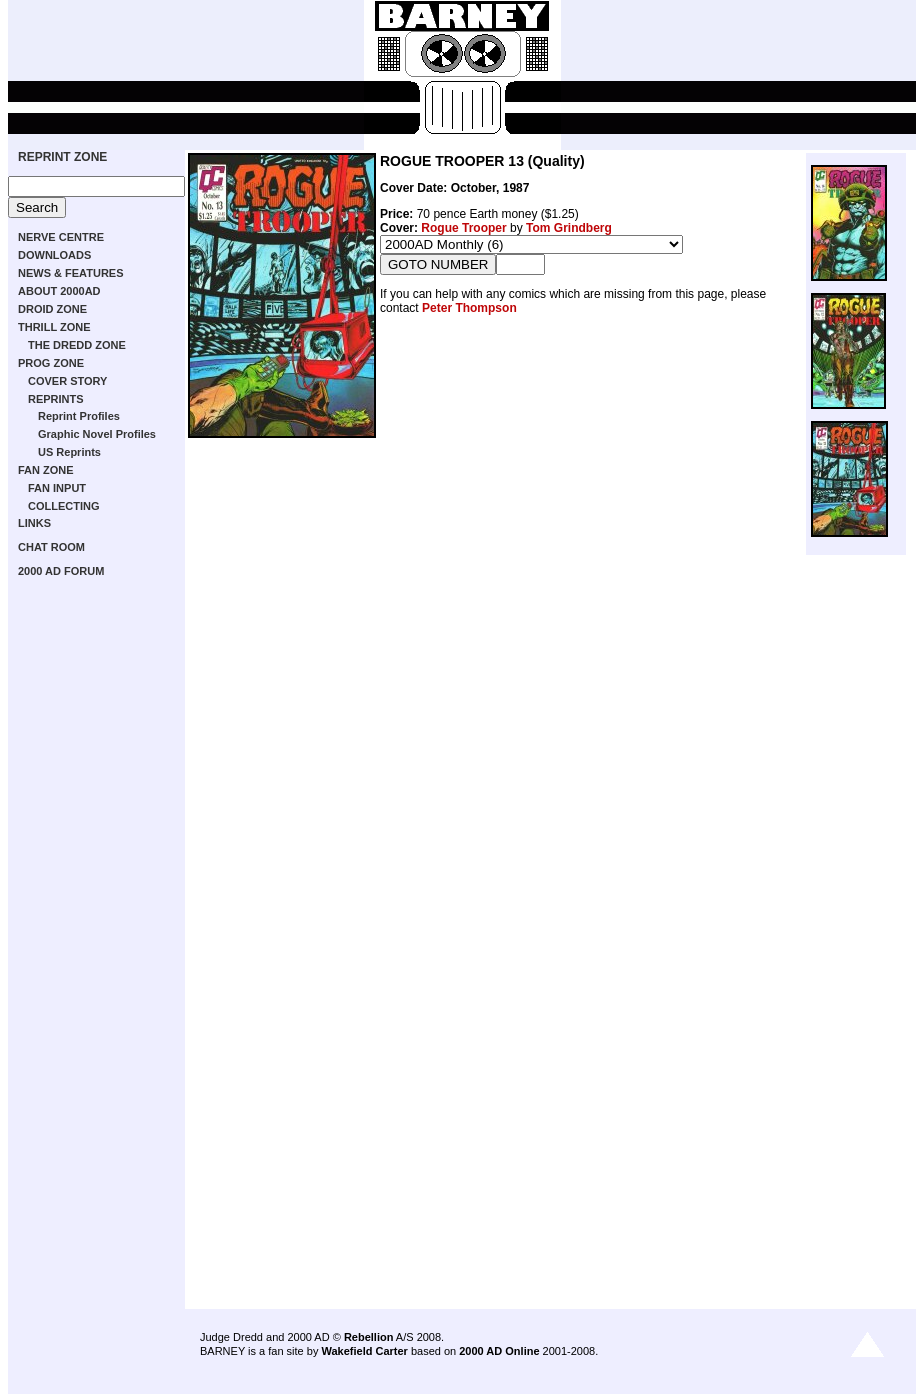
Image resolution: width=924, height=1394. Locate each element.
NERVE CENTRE (61, 237)
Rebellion (369, 1337)
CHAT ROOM (51, 547)
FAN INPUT (57, 488)
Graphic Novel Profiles (97, 434)
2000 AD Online (499, 1351)
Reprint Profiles (79, 416)
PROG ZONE (51, 363)
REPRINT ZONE (62, 157)
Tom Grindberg (569, 228)
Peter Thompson (469, 308)
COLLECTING (64, 506)
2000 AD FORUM (61, 571)
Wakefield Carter (364, 1351)
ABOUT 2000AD (59, 291)
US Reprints (69, 452)
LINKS (34, 523)
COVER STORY (67, 381)
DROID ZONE (52, 309)
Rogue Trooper (463, 228)
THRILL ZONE (54, 327)
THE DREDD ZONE (77, 345)
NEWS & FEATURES (71, 273)
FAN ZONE (46, 470)
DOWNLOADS (54, 255)
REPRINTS (56, 399)
